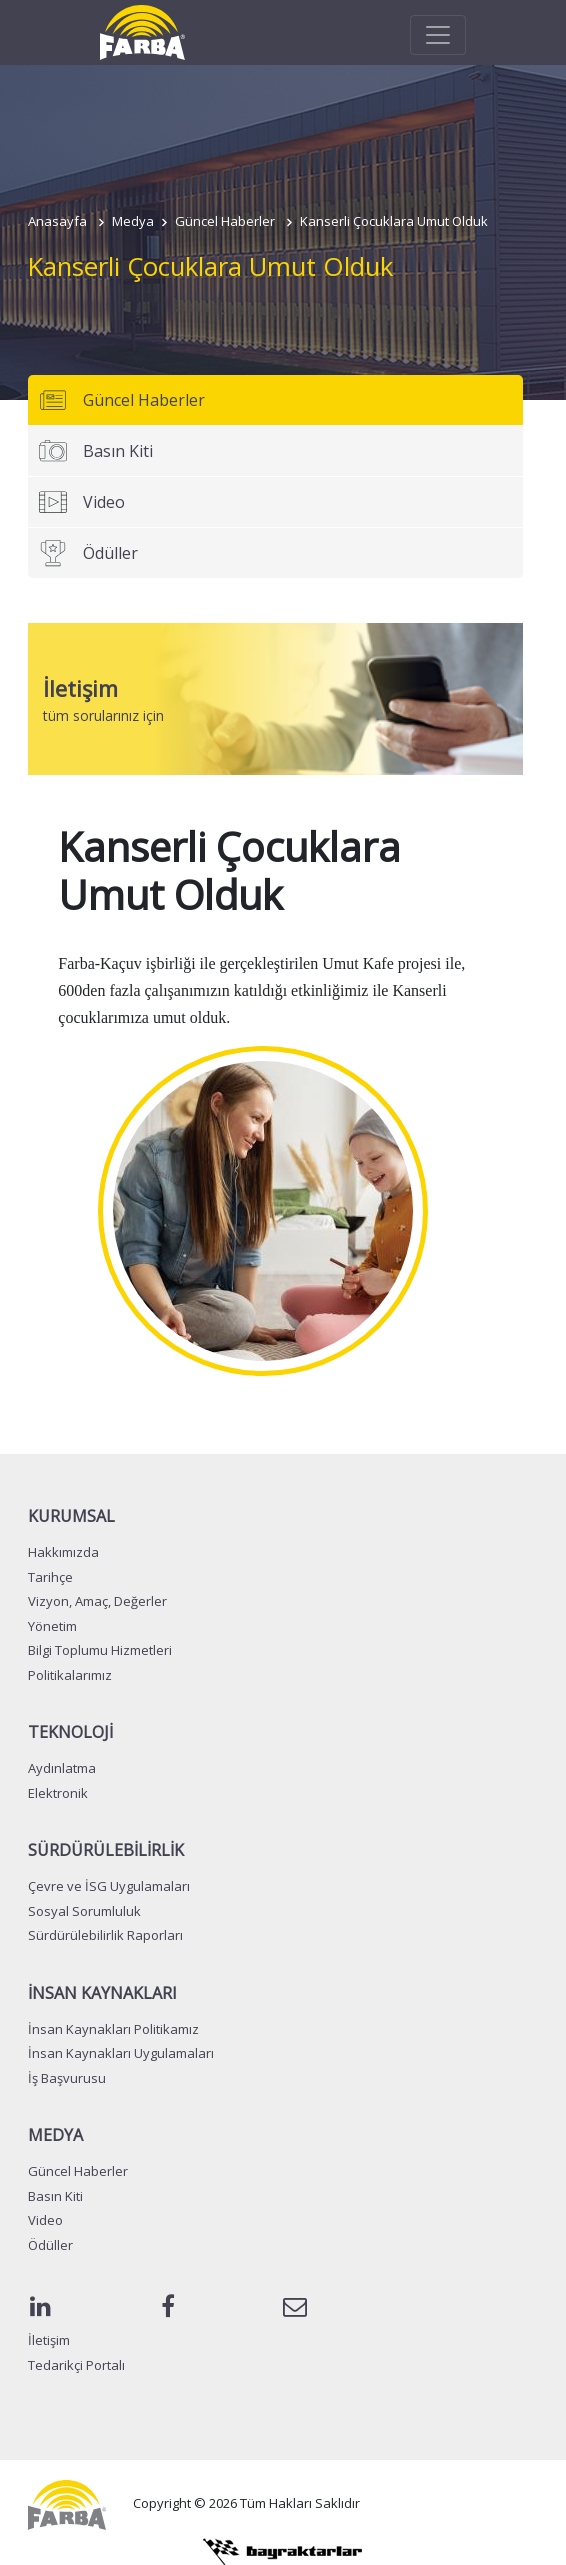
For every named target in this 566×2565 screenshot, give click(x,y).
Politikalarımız (70, 1675)
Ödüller (88, 553)
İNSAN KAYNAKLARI (102, 1993)
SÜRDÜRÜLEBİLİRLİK (106, 1850)
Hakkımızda (63, 1552)
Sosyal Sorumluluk (84, 1911)
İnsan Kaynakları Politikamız (113, 2029)
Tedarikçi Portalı (76, 2365)
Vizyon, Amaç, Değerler (97, 1601)
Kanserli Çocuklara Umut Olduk (394, 221)
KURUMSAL (71, 1516)
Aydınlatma (62, 1768)
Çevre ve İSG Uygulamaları (109, 1886)
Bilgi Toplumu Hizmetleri (100, 1650)
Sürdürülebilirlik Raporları (105, 1935)
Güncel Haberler (225, 221)
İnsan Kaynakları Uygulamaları (121, 2053)
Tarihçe (50, 1577)
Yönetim (52, 1626)
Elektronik (58, 1793)
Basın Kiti (95, 451)
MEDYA (55, 2135)
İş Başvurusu (67, 2078)
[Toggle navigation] (438, 35)
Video (81, 502)
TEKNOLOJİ (70, 1732)
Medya (133, 221)
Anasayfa (57, 221)
